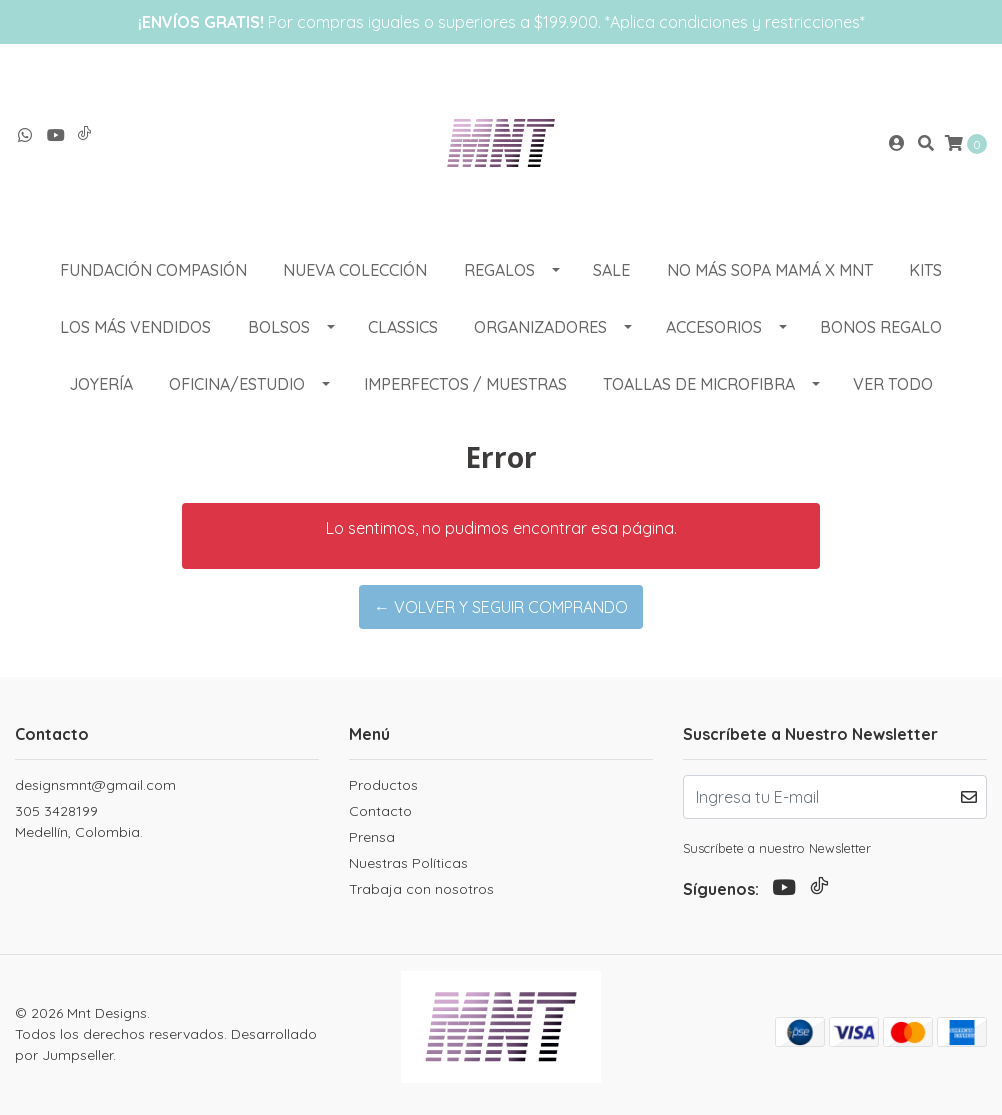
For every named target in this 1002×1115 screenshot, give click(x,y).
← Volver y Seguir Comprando (501, 607)
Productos (383, 785)
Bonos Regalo (881, 327)
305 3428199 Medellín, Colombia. (79, 821)
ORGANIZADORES (540, 327)
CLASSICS (403, 327)
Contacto (380, 811)
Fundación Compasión (153, 270)
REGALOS (499, 270)
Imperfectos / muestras (465, 384)
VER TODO (893, 384)
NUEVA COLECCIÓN (355, 270)
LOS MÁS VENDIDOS (135, 327)
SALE (611, 270)
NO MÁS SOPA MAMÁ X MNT (770, 270)
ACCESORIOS (714, 327)
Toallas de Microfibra (699, 384)
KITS (925, 270)
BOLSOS (279, 327)
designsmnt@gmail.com (95, 785)
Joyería (101, 384)
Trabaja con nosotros (421, 889)
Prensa (372, 837)
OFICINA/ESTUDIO (237, 384)
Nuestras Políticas (408, 863)
